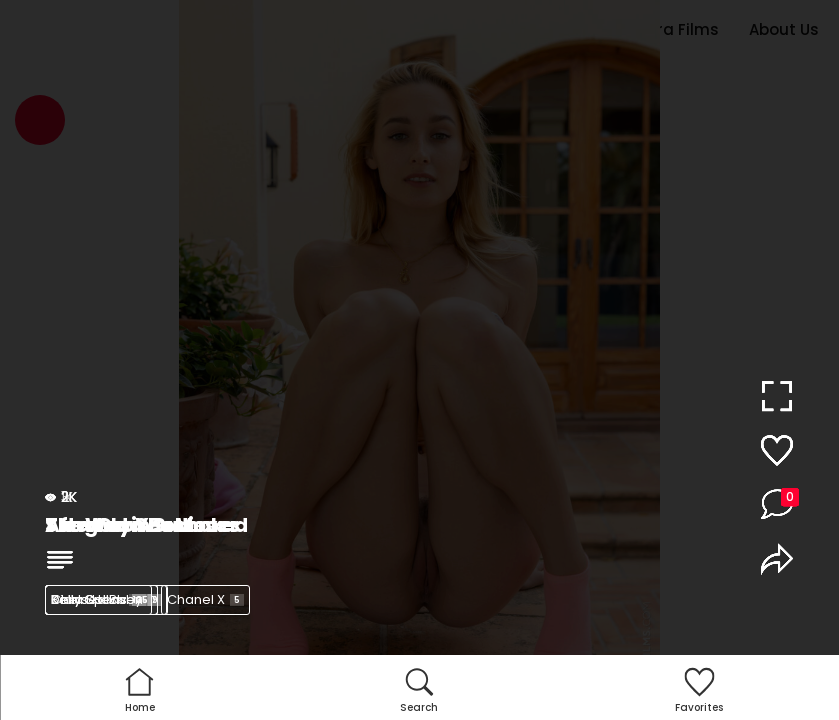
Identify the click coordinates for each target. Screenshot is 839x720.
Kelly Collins (101, 599)
